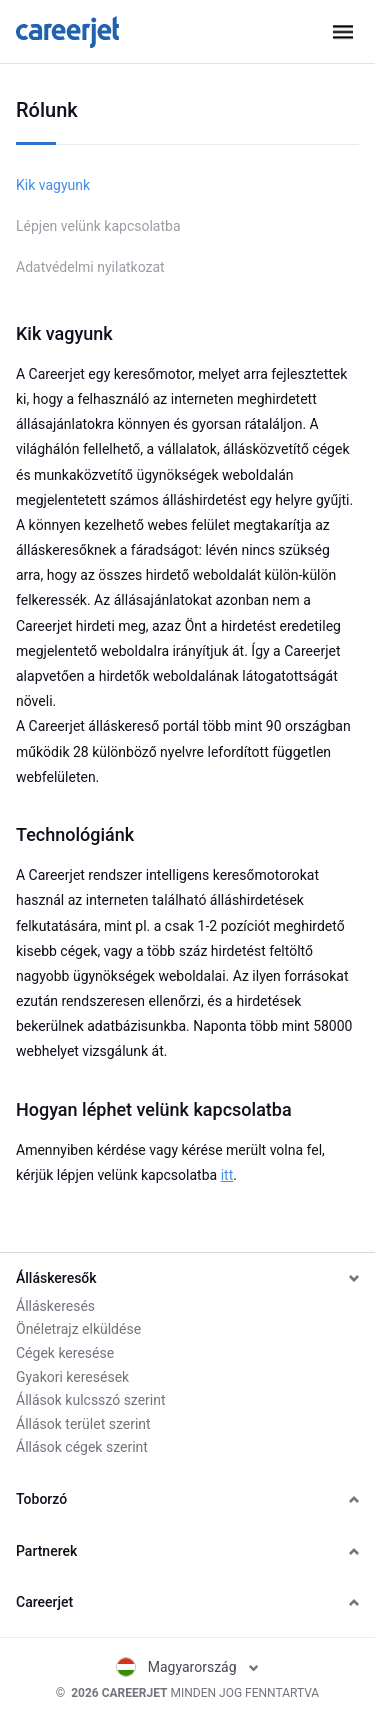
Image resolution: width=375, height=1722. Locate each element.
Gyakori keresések (72, 1377)
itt (227, 1175)
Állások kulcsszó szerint (91, 1400)
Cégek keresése (65, 1353)
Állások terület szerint (83, 1424)
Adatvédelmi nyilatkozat (90, 267)
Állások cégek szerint (82, 1447)
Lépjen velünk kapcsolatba (98, 226)
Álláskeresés (55, 1306)
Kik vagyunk (53, 185)
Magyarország (187, 1667)
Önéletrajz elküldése (78, 1329)
